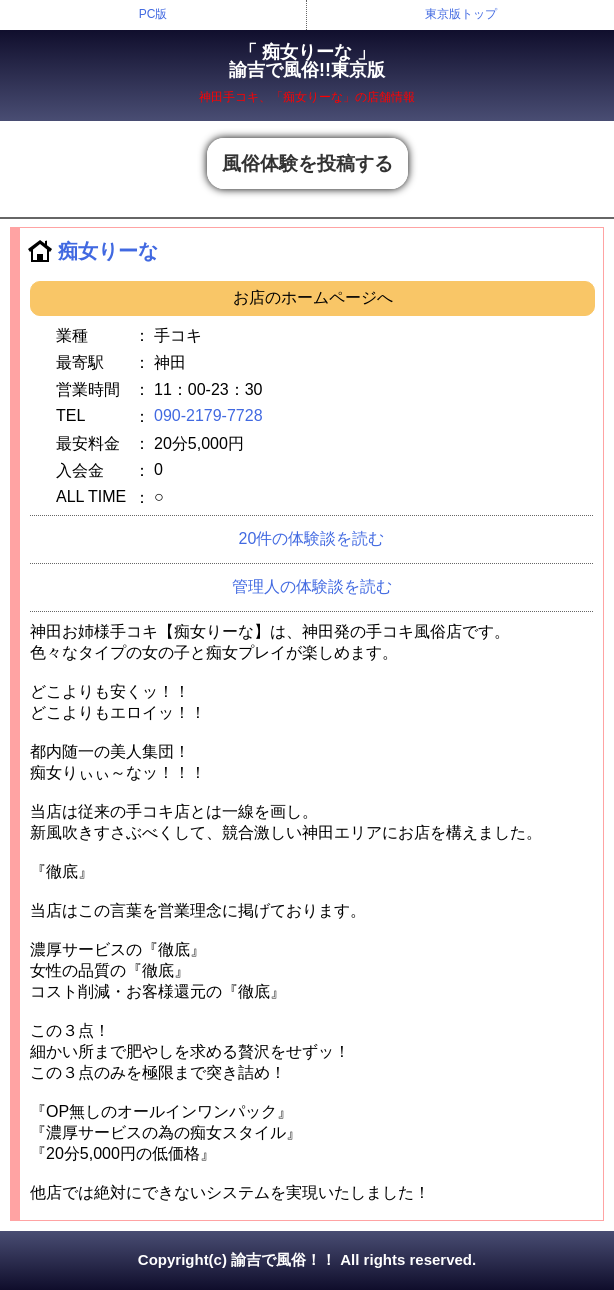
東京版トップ (461, 14)
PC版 (153, 14)
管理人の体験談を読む (312, 586)
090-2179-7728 (208, 415)
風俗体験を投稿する (307, 163)
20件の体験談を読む (312, 538)
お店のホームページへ (313, 297)
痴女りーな (108, 251)
